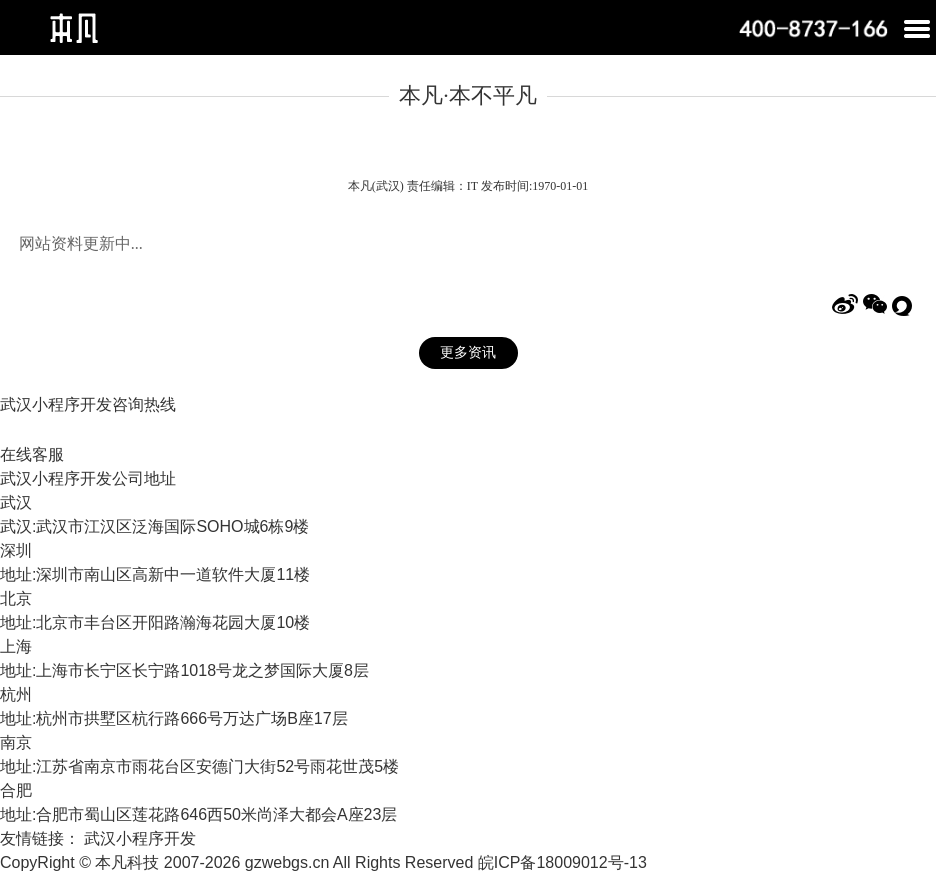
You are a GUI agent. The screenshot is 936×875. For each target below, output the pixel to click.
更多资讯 (468, 352)
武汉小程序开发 (140, 838)
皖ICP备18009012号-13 (562, 862)
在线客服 (32, 454)
